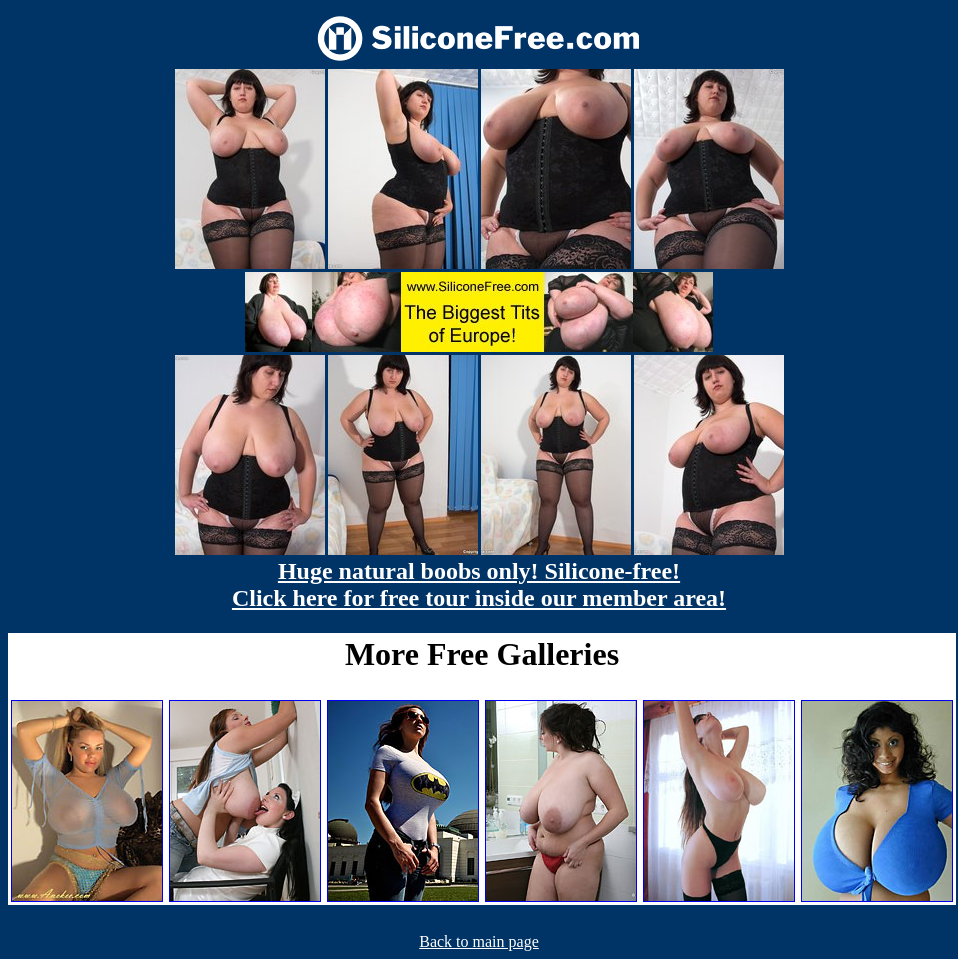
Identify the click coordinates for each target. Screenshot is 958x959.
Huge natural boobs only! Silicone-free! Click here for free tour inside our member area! (479, 584)
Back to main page (479, 941)
